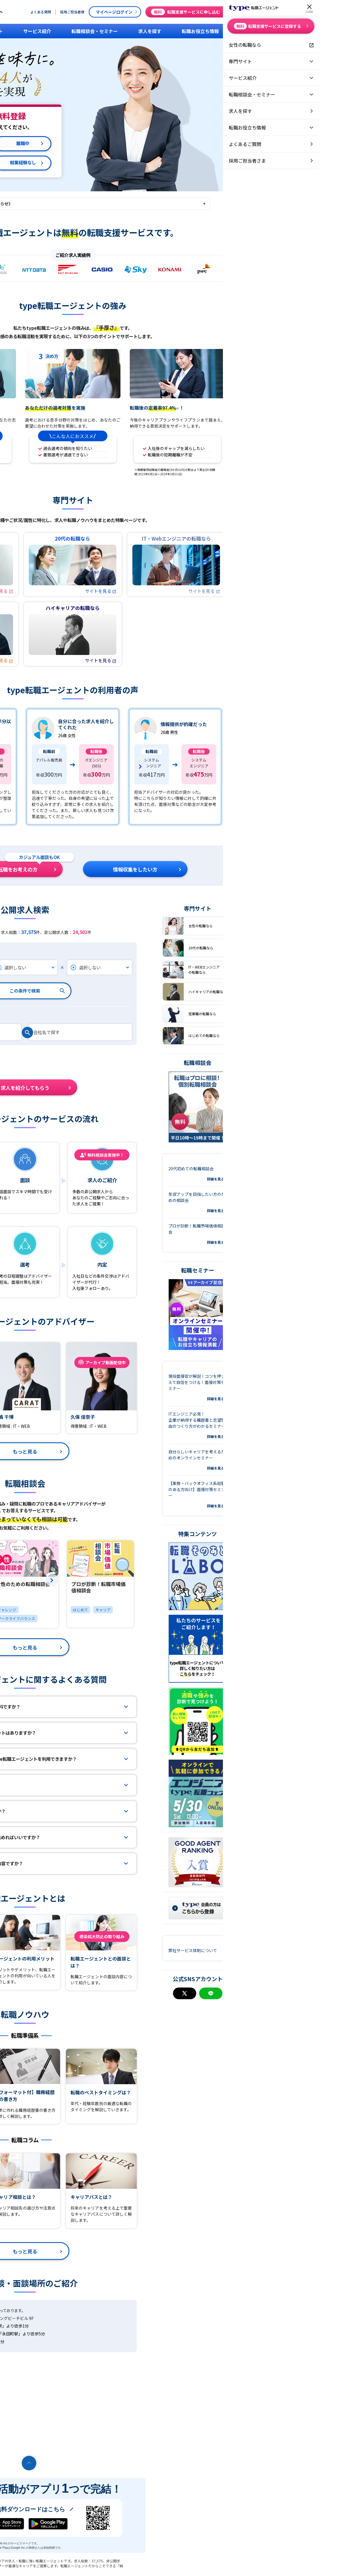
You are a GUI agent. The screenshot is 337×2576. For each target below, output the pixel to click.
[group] (66, 766)
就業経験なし (119, 162)
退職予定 (59, 162)
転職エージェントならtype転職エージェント (40, 2566)
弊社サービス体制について (288, 1950)
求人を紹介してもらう (122, 1085)
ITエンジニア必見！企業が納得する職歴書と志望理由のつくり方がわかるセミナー (292, 1425)
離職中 (118, 143)
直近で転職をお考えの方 (106, 867)
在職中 (58, 143)
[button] (243, 1580)
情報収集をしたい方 (231, 867)
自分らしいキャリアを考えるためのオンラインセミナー (292, 1460)
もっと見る (120, 1451)
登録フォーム (26, 1191)
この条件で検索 (120, 990)
